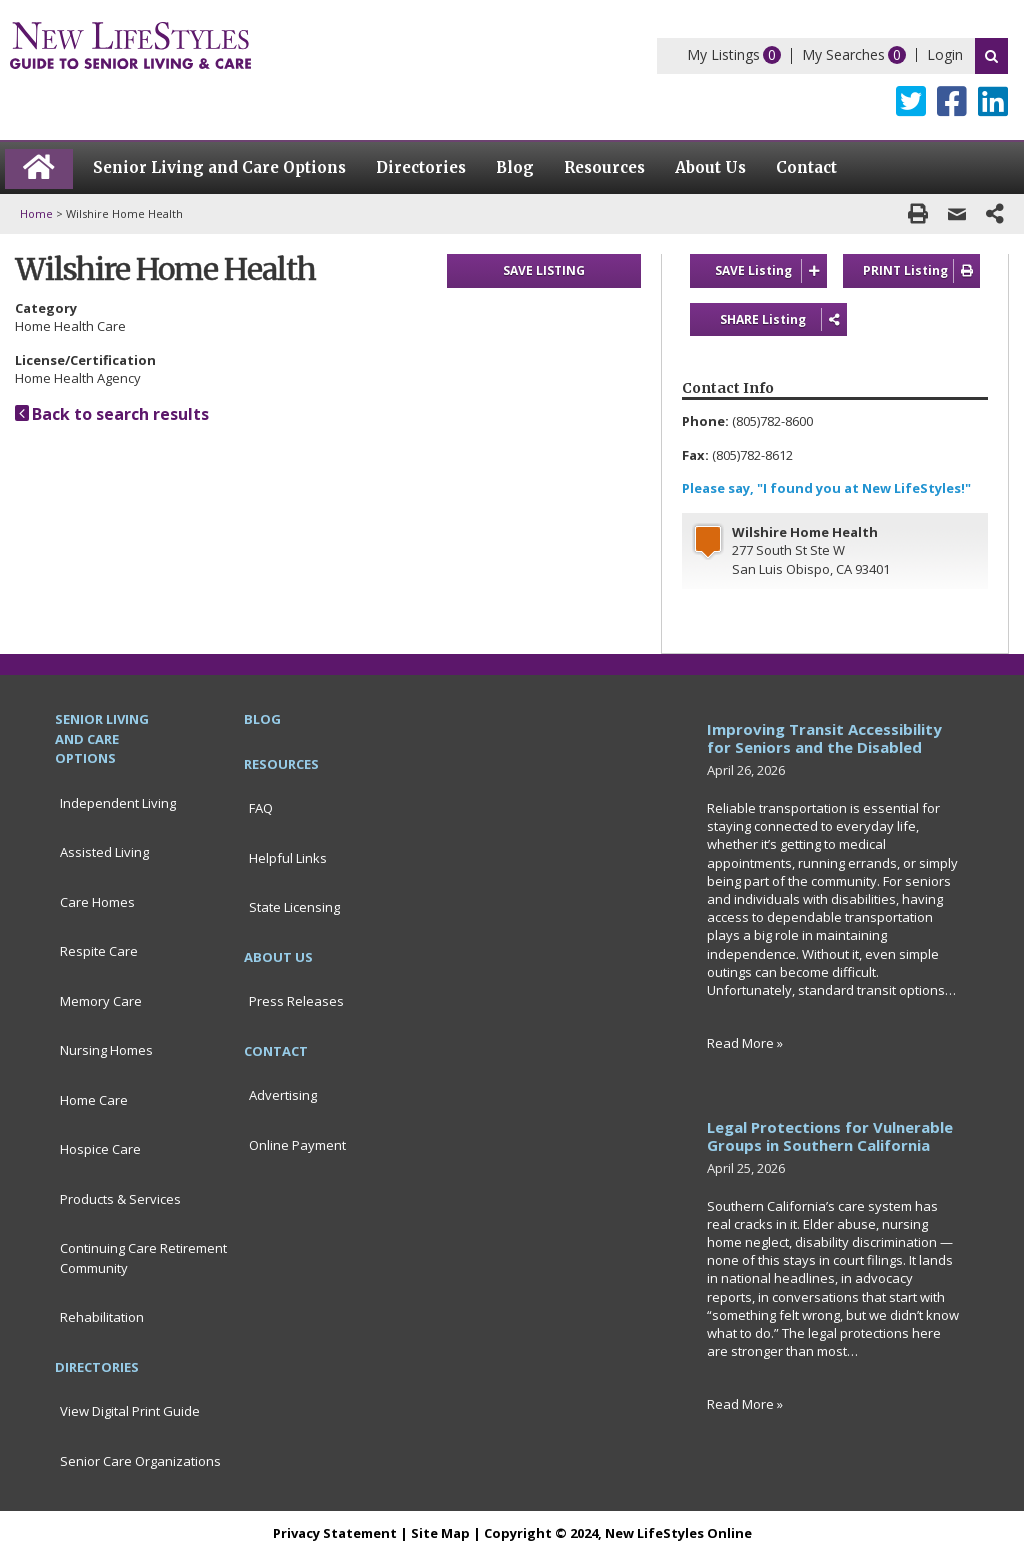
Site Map (440, 1534)
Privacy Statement (335, 1534)
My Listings (723, 54)
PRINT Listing (921, 271)
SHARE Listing (768, 320)
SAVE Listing (771, 271)
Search (991, 56)
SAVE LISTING (544, 270)
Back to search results (112, 414)
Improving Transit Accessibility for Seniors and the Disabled (824, 739)
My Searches (843, 54)
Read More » (745, 1044)
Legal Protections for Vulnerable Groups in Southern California (830, 1137)
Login (945, 54)
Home (36, 213)
